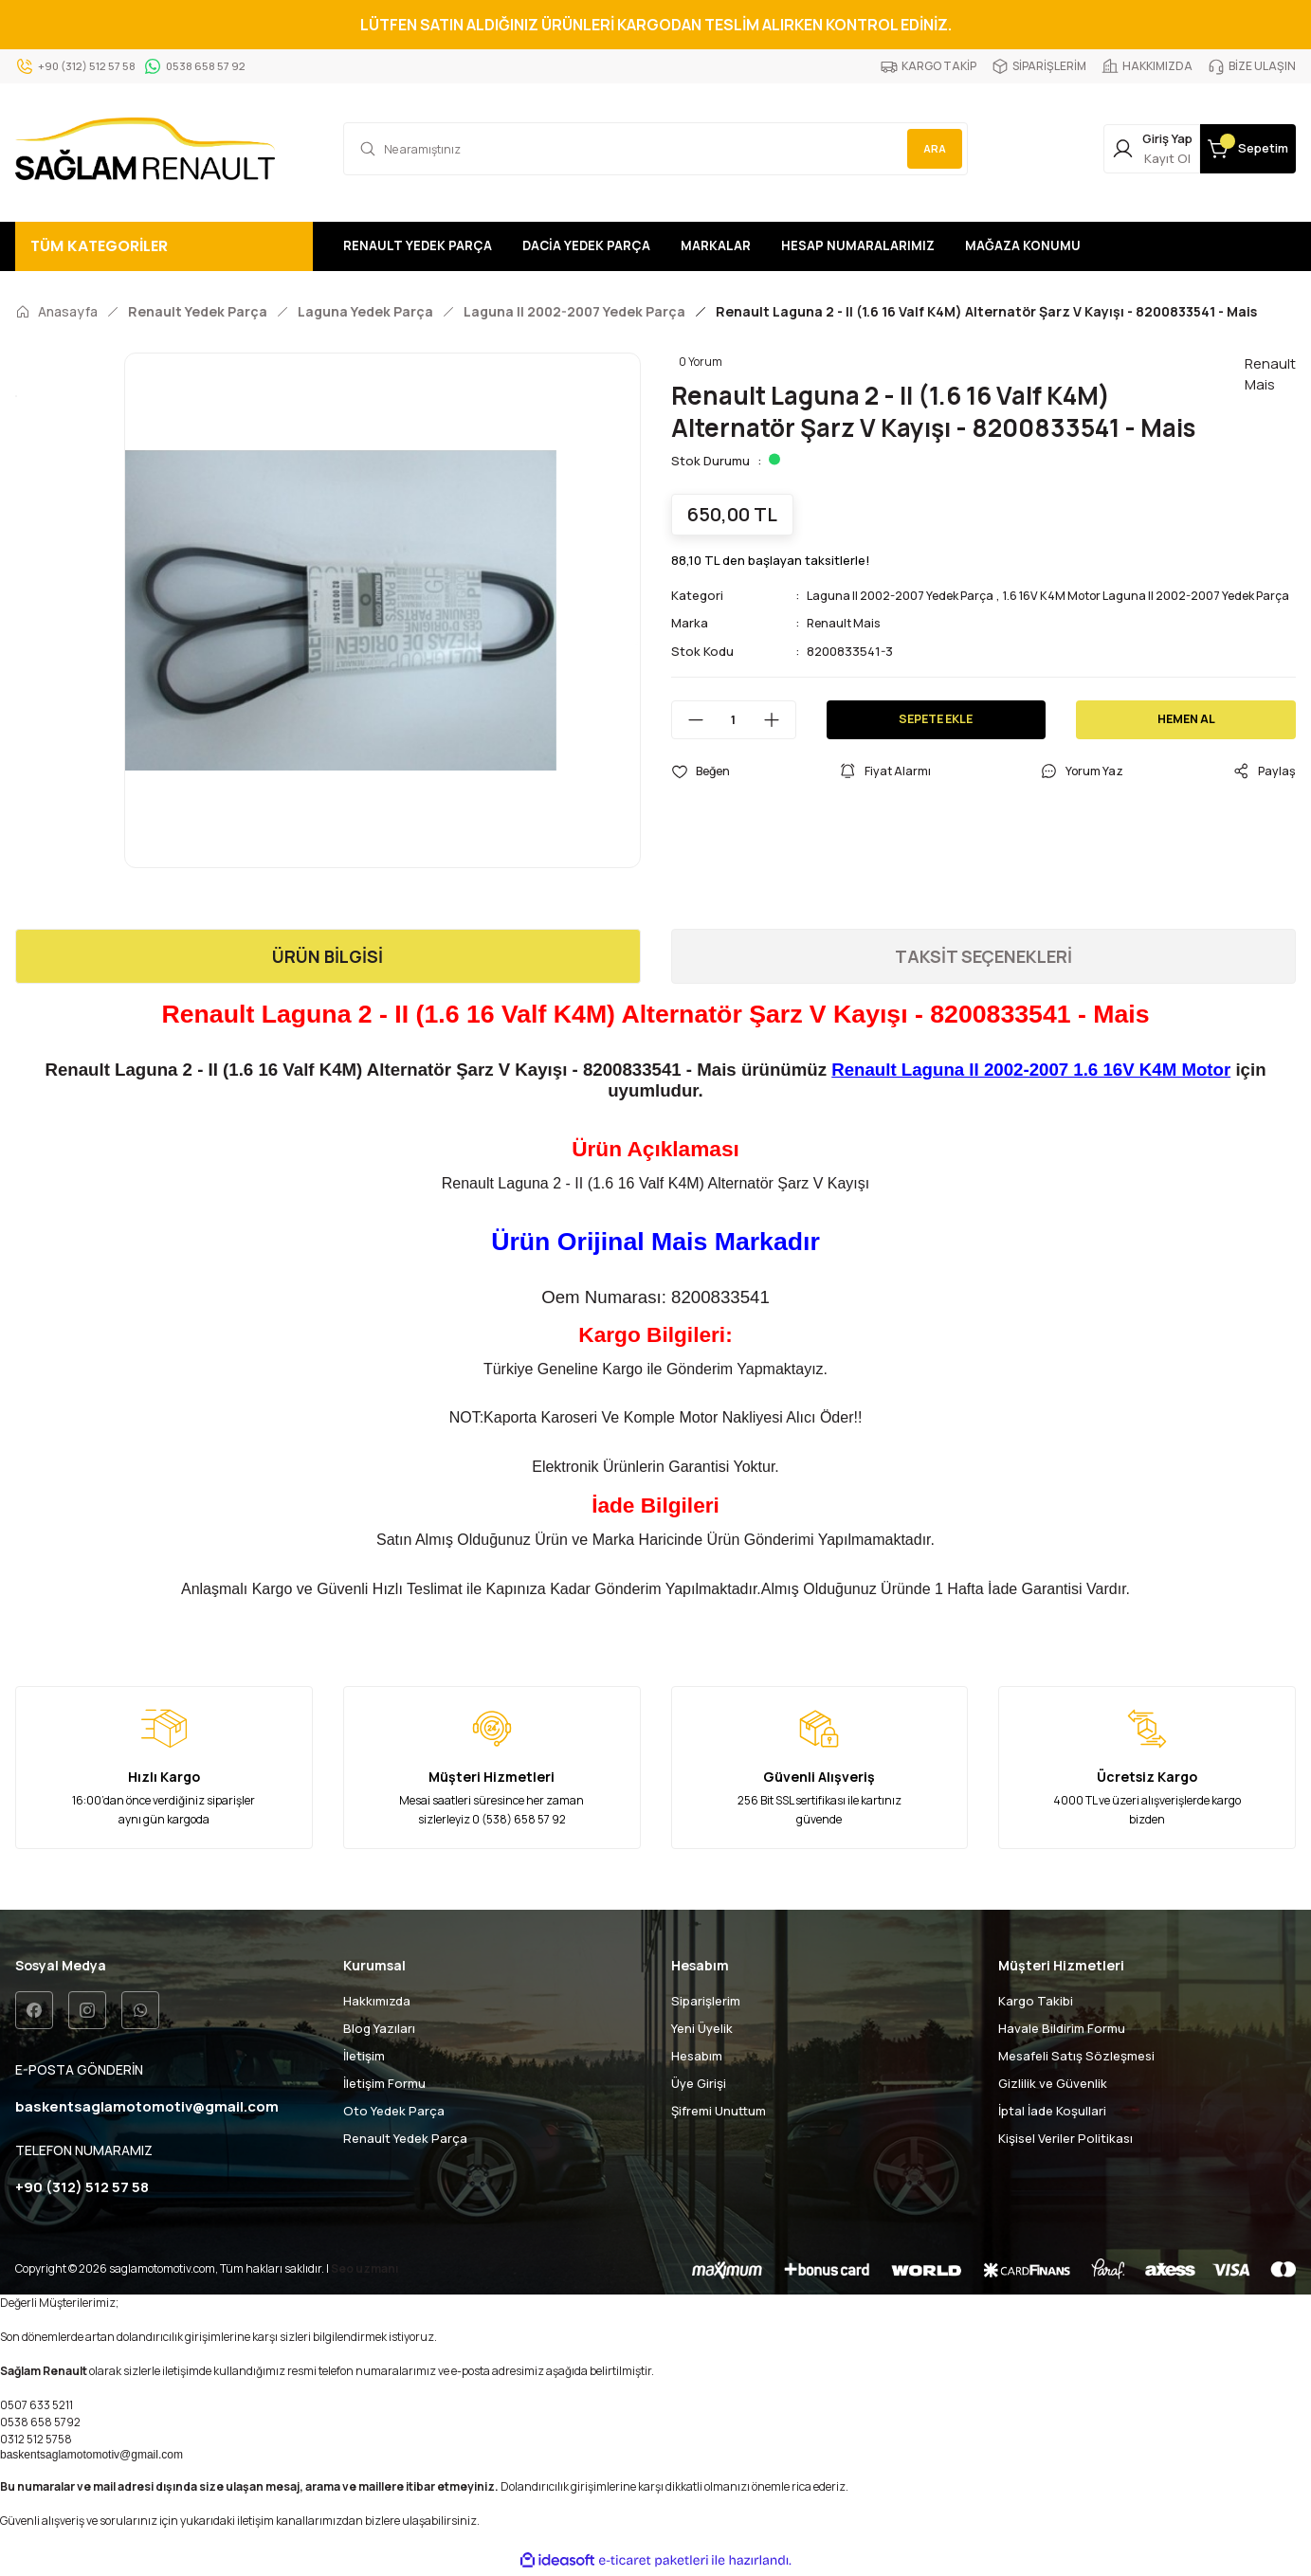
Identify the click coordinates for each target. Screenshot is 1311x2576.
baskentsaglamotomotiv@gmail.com (91, 2456)
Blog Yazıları (379, 2028)
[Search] (656, 148)
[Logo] (145, 149)
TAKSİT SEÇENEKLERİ (983, 956)
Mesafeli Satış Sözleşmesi (1076, 2055)
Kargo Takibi (1035, 2000)
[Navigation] (164, 246)
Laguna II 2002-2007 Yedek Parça (906, 595)
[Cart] (1233, 148)
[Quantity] (733, 738)
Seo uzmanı (364, 2270)
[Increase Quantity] (779, 738)
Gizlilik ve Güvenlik (1052, 2083)
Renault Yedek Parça (405, 2138)
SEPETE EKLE (936, 738)
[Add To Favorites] (703, 791)
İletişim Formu (384, 2083)
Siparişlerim (705, 2000)
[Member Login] (1108, 148)
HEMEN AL (1186, 738)
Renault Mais (845, 642)
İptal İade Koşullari (1052, 2110)
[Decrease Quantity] (688, 738)
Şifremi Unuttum (718, 2110)
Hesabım (696, 2055)
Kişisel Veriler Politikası (1065, 2138)
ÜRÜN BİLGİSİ (327, 956)
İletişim (364, 2055)
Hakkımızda (376, 2000)
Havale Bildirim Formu (1061, 2028)
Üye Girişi (698, 2083)
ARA (929, 148)
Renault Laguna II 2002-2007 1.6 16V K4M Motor (1030, 1069)
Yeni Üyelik (702, 2028)
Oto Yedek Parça (394, 2110)
